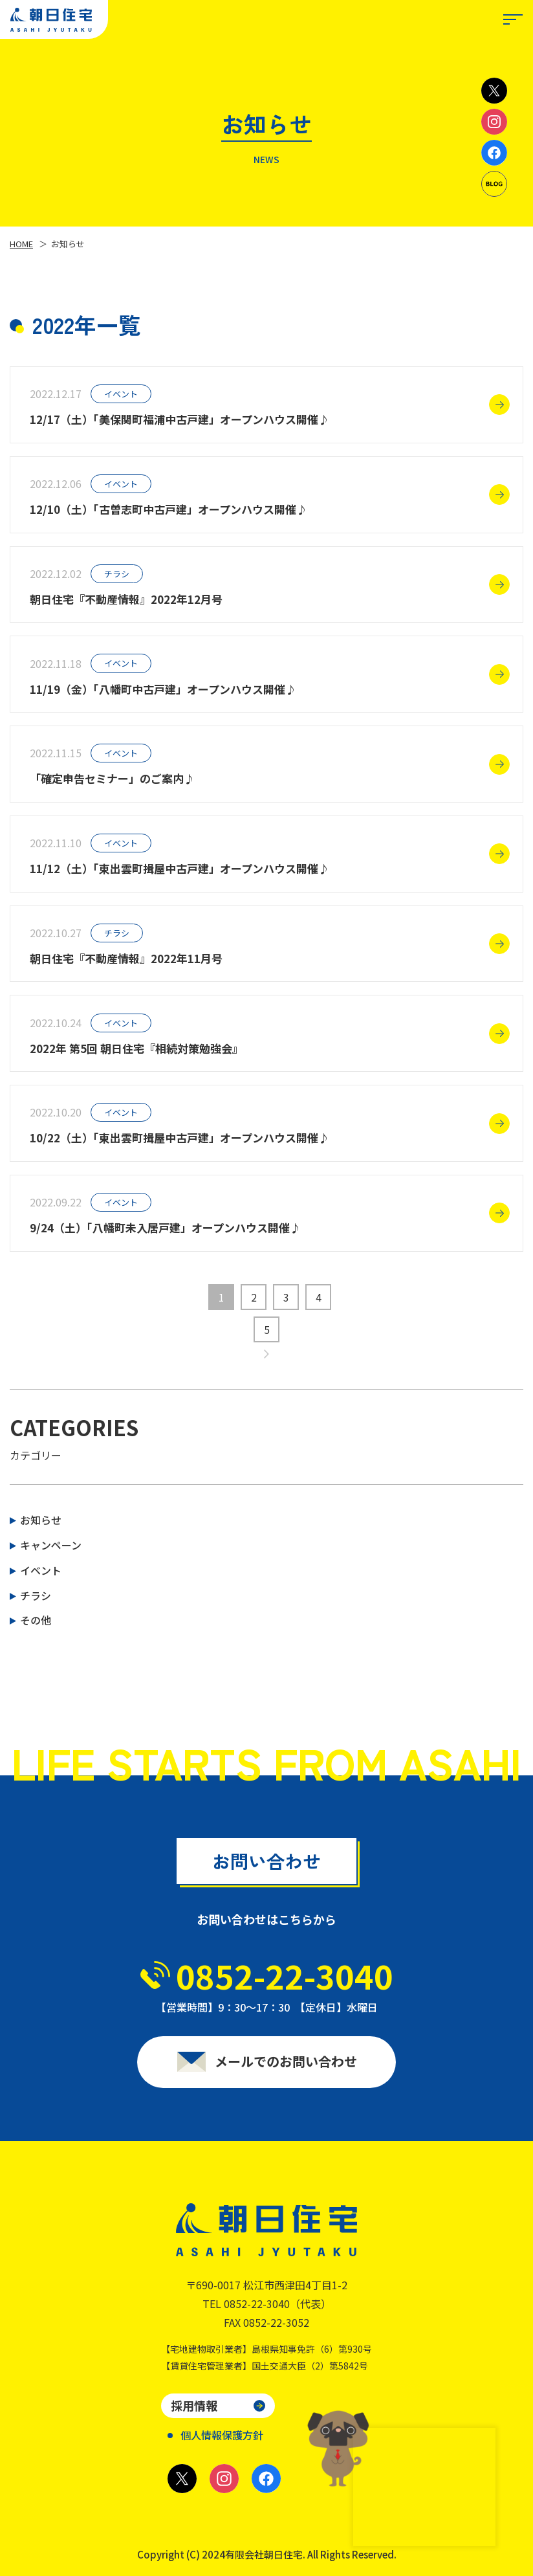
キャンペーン (51, 1545)
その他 (35, 1620)
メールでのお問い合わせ (286, 2069)
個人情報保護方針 (221, 2435)
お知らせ (40, 1519)
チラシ (35, 1595)
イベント (40, 1570)
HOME (21, 244)
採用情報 (194, 2405)
